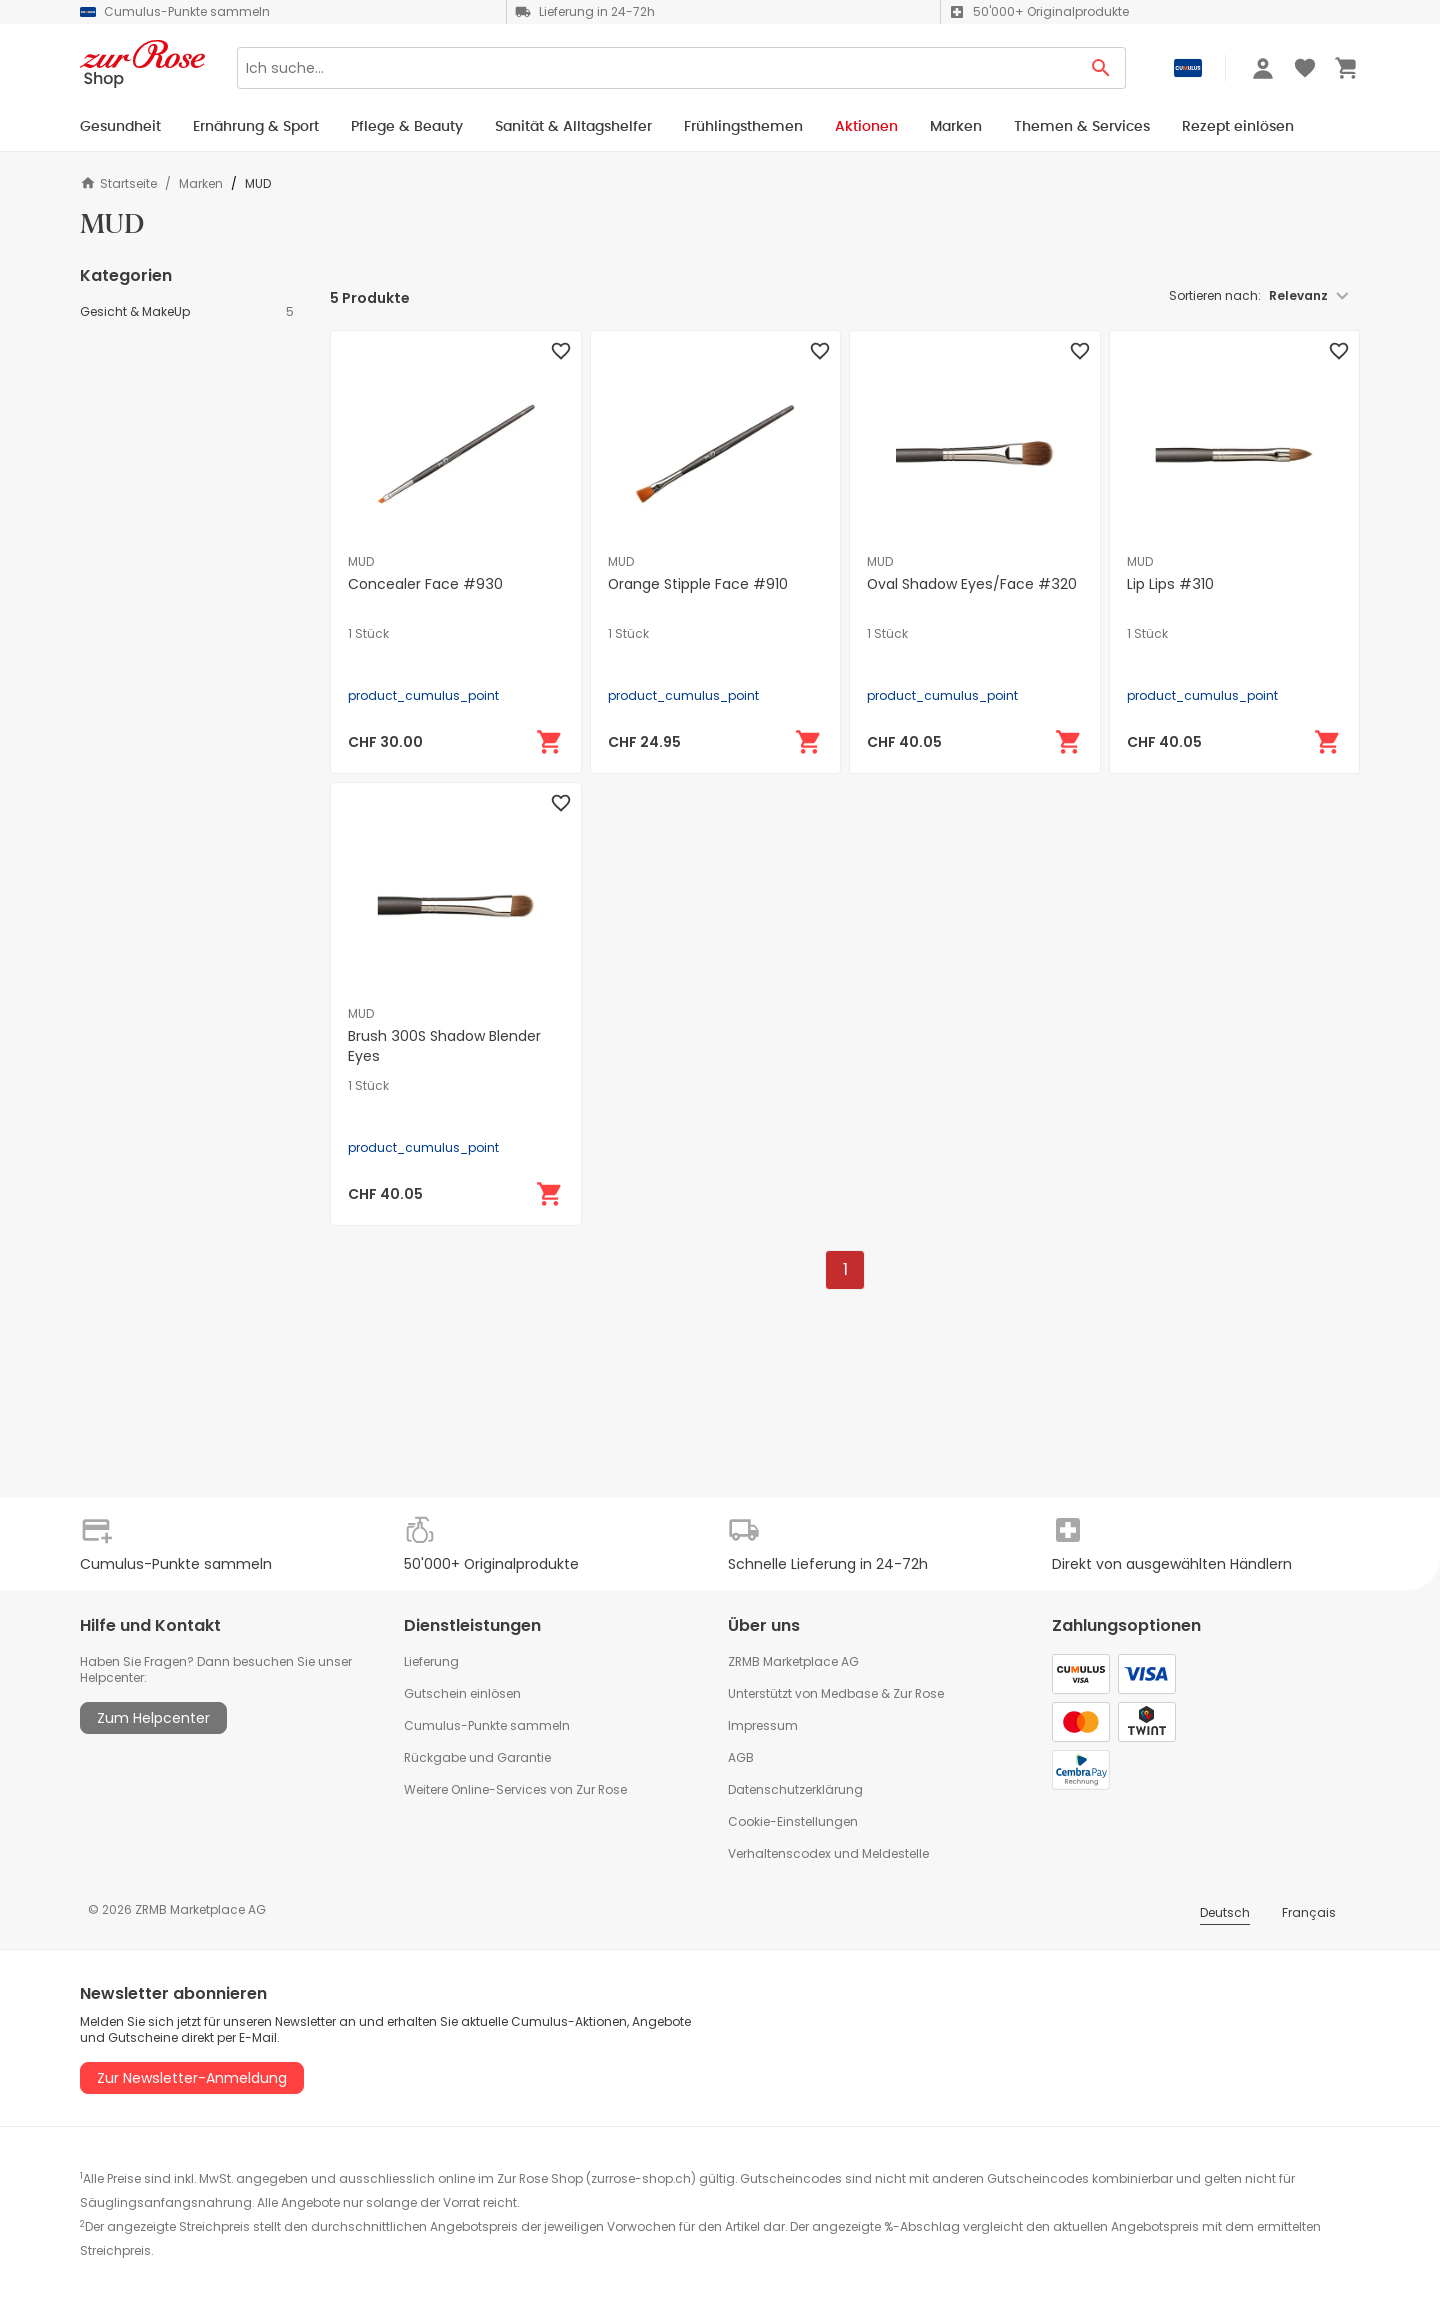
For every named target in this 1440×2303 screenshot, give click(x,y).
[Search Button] (1101, 68)
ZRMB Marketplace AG (793, 1661)
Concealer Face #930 (425, 584)
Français (1309, 1912)
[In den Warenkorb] (550, 742)
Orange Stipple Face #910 (698, 584)
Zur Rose (918, 1693)
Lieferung (431, 1661)
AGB (741, 1757)
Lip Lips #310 (1170, 584)
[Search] (657, 68)
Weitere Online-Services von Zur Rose (515, 1789)
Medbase (849, 1693)
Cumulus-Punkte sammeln (487, 1725)
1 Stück (368, 634)
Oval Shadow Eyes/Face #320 (972, 584)
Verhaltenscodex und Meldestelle (828, 1853)
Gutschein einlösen (462, 1693)
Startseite (118, 183)
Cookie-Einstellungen (793, 1821)
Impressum (763, 1725)
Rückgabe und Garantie (477, 1757)
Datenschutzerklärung (795, 1789)
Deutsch (1225, 1912)
